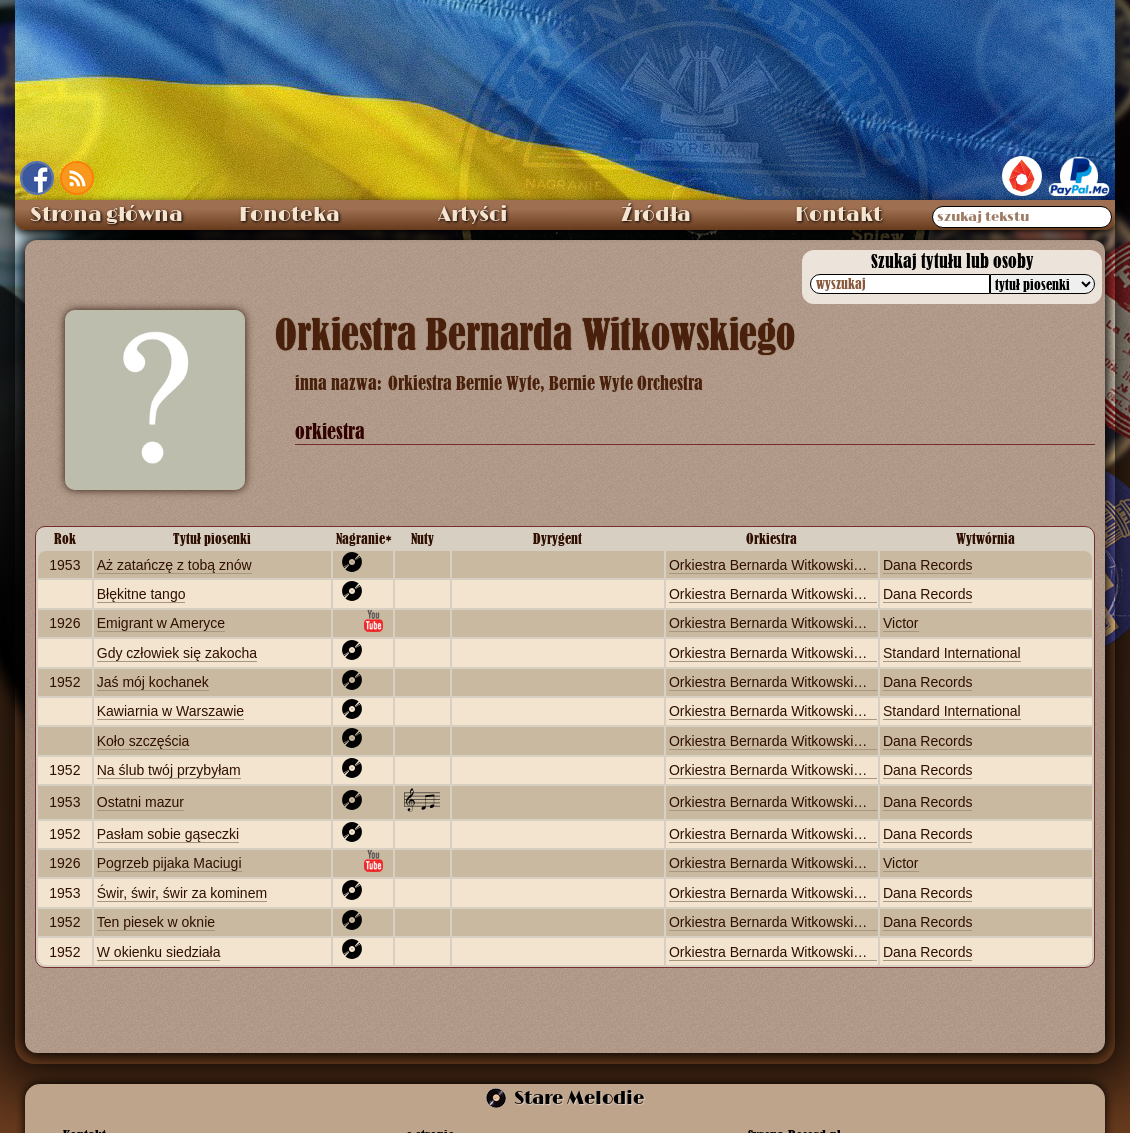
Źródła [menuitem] (656, 215)
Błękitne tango (141, 594)
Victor (901, 623)
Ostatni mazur (140, 802)
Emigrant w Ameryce (161, 623)
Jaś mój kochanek (153, 682)
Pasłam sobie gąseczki (168, 834)
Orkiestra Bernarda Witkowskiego (773, 565)
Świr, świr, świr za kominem (182, 893)
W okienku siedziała (159, 952)
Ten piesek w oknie (156, 922)
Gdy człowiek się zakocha (177, 653)
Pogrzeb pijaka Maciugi (169, 863)
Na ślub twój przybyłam (169, 770)
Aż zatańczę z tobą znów (174, 565)
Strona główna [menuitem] (106, 215)
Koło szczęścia (143, 741)
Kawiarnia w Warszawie (170, 711)
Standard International (952, 653)
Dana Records (928, 565)
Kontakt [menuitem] (838, 215)
